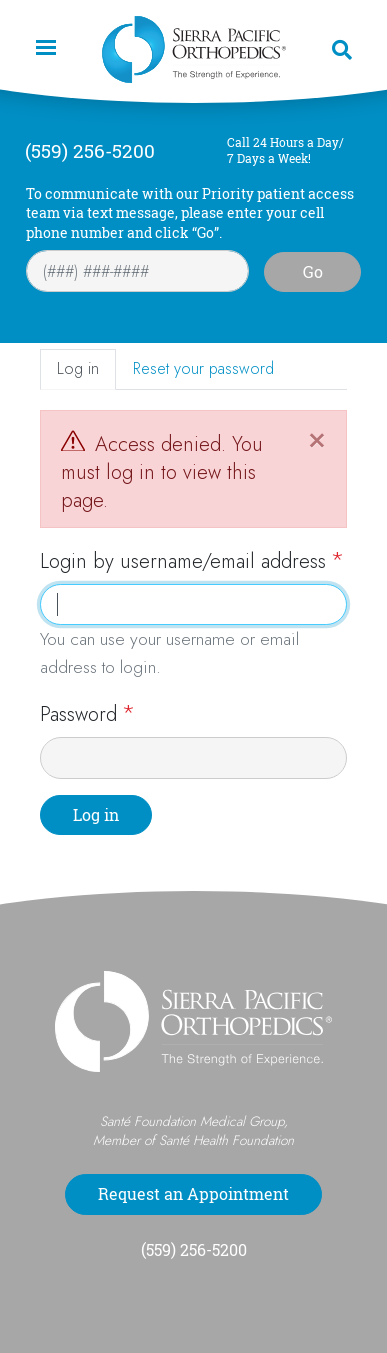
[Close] (317, 438)
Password (78, 714)
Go (313, 272)
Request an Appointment (193, 1194)
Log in (78, 368)
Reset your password (203, 368)
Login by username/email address (183, 561)
